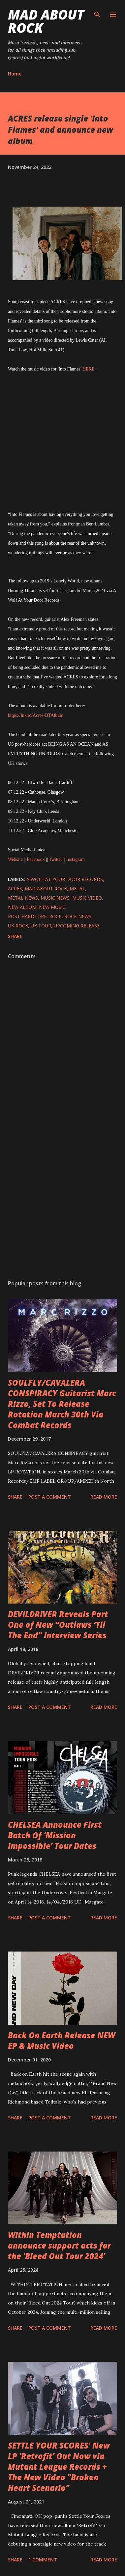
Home (14, 74)
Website (15, 859)
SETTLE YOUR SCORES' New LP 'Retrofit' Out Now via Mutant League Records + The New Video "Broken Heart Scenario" (59, 2466)
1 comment (42, 2559)
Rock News (77, 916)
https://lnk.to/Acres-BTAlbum (35, 715)
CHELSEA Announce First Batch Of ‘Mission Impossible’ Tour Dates (55, 1835)
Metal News (23, 898)
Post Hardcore (27, 916)
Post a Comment (49, 1497)
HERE (88, 369)
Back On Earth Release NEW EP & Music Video (61, 2040)
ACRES (15, 888)
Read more (103, 1497)
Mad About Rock (46, 21)
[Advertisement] (62, 1196)
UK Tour (41, 925)
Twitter (55, 859)
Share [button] (15, 936)
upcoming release (77, 925)
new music (52, 907)
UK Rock (18, 925)
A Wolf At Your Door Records (64, 879)
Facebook (36, 859)
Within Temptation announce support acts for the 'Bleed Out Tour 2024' (59, 2245)
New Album (22, 907)
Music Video (87, 898)
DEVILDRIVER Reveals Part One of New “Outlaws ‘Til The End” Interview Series (58, 1625)
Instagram (75, 859)
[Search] (97, 12)
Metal (77, 888)
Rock (55, 916)
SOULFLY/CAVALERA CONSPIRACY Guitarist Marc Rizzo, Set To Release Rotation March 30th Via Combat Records (62, 1403)
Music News (55, 898)
